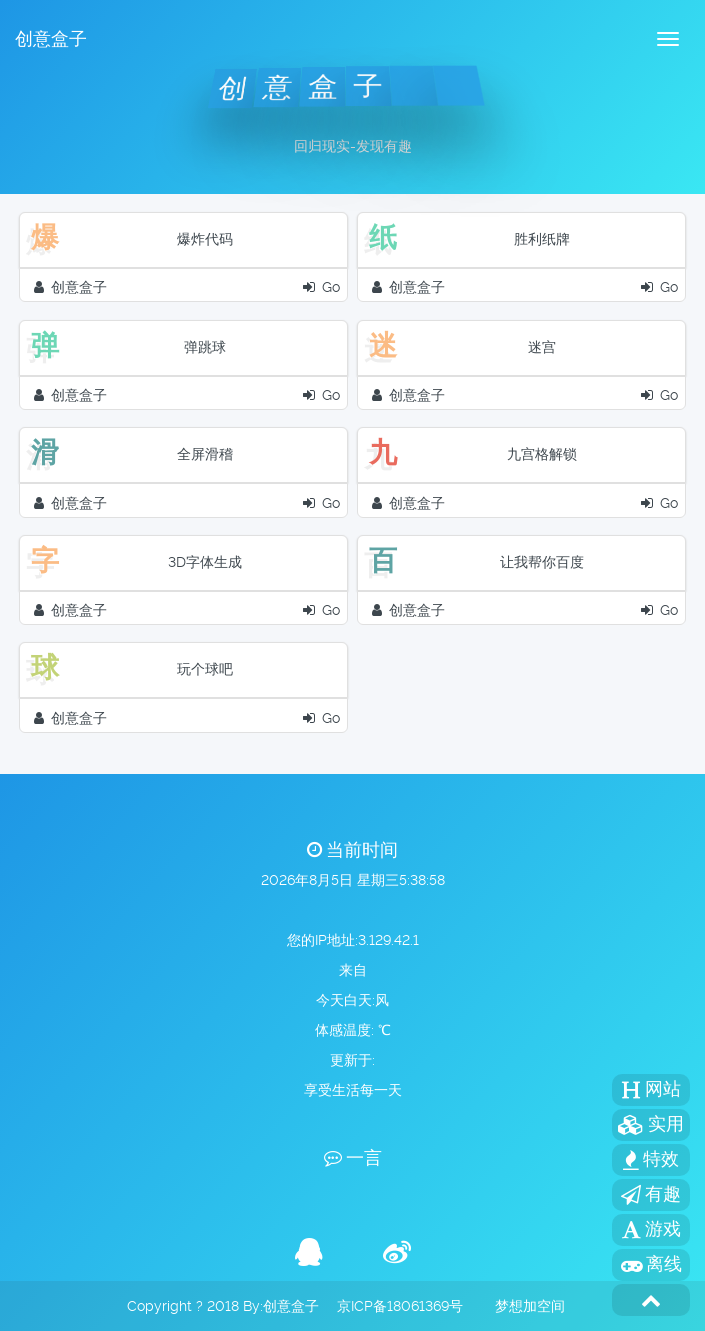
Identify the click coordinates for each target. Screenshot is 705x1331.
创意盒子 (51, 38)
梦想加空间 (530, 1306)
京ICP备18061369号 (400, 1306)
